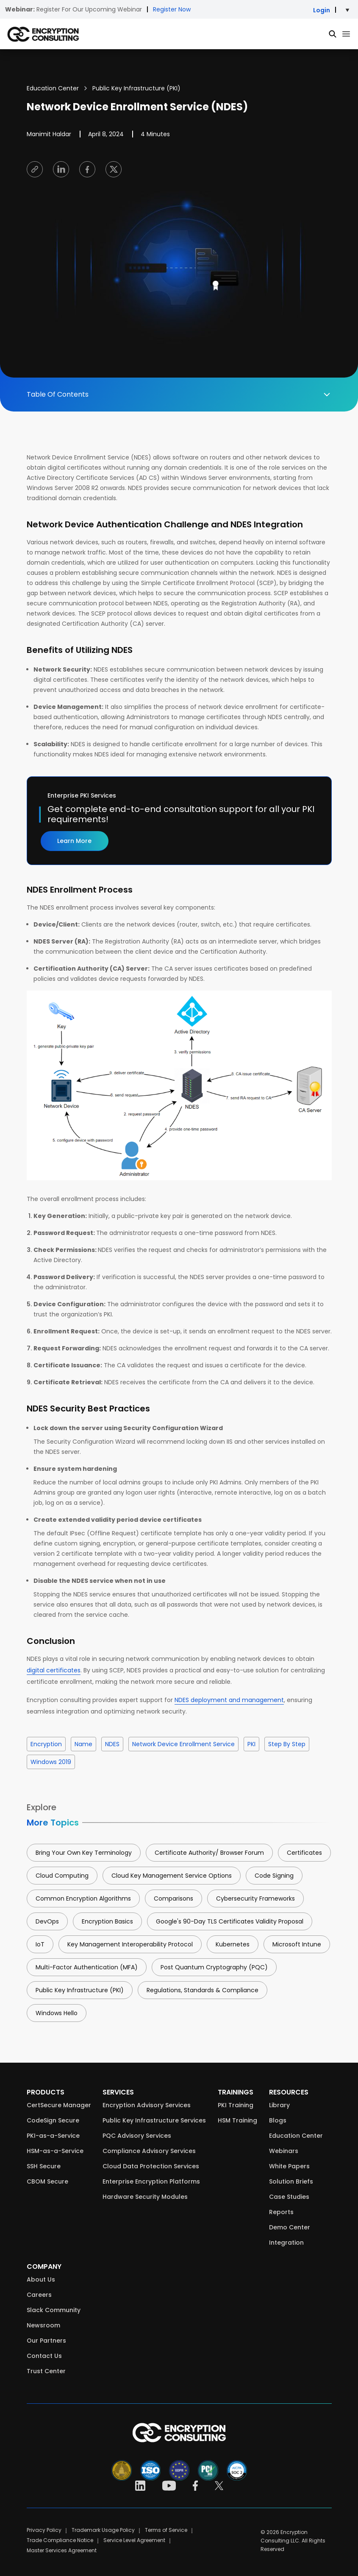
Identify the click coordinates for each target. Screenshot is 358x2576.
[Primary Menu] (346, 34)
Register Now (172, 9)
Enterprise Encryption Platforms (151, 2181)
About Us (41, 2279)
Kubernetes (233, 1944)
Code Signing (274, 1875)
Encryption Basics (107, 1921)
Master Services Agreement (62, 2550)
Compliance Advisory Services (149, 2151)
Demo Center (289, 2227)
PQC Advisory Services (137, 2135)
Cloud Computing (62, 1875)
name (83, 1744)
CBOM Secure (47, 2181)
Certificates (304, 1852)
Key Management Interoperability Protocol (130, 1944)
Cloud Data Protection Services (151, 2166)
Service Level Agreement (134, 2540)
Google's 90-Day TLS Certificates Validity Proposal (229, 1921)
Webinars (283, 2151)
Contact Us (44, 2356)
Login (321, 10)
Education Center (53, 88)
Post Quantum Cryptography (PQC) (214, 1967)
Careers (39, 2294)
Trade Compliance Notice (60, 2540)
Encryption (46, 1744)
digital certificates (53, 1670)
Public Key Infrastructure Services (154, 2120)
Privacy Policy (44, 2530)
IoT (40, 1944)
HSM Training (237, 2120)
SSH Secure (44, 2166)
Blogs (277, 2120)
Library (279, 2105)
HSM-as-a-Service (55, 2151)
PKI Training (235, 2105)
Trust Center (46, 2371)
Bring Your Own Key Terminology (84, 1852)
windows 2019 (51, 1762)
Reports (281, 2212)
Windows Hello (57, 2013)
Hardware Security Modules (145, 2196)
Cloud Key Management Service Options (171, 1875)
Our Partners (46, 2340)
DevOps (47, 1921)
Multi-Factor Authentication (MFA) (87, 1967)
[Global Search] (332, 33)
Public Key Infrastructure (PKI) (136, 88)
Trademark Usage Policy (103, 2530)
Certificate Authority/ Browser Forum (209, 1852)
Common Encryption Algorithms (83, 1898)
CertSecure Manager (59, 2105)
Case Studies (289, 2196)
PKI (251, 1744)
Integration (286, 2242)
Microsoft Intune (296, 1944)
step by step (286, 1744)
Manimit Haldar (49, 134)
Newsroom (43, 2325)
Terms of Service (166, 2530)
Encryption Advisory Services (147, 2105)
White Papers (289, 2166)
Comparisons (173, 1898)
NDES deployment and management (229, 1700)
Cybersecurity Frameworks (255, 1898)
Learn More (74, 841)
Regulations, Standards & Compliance (202, 1990)
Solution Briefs (291, 2181)
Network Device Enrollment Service (183, 1744)
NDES (112, 1744)
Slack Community (53, 2310)
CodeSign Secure (53, 2120)
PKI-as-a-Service (53, 2135)
